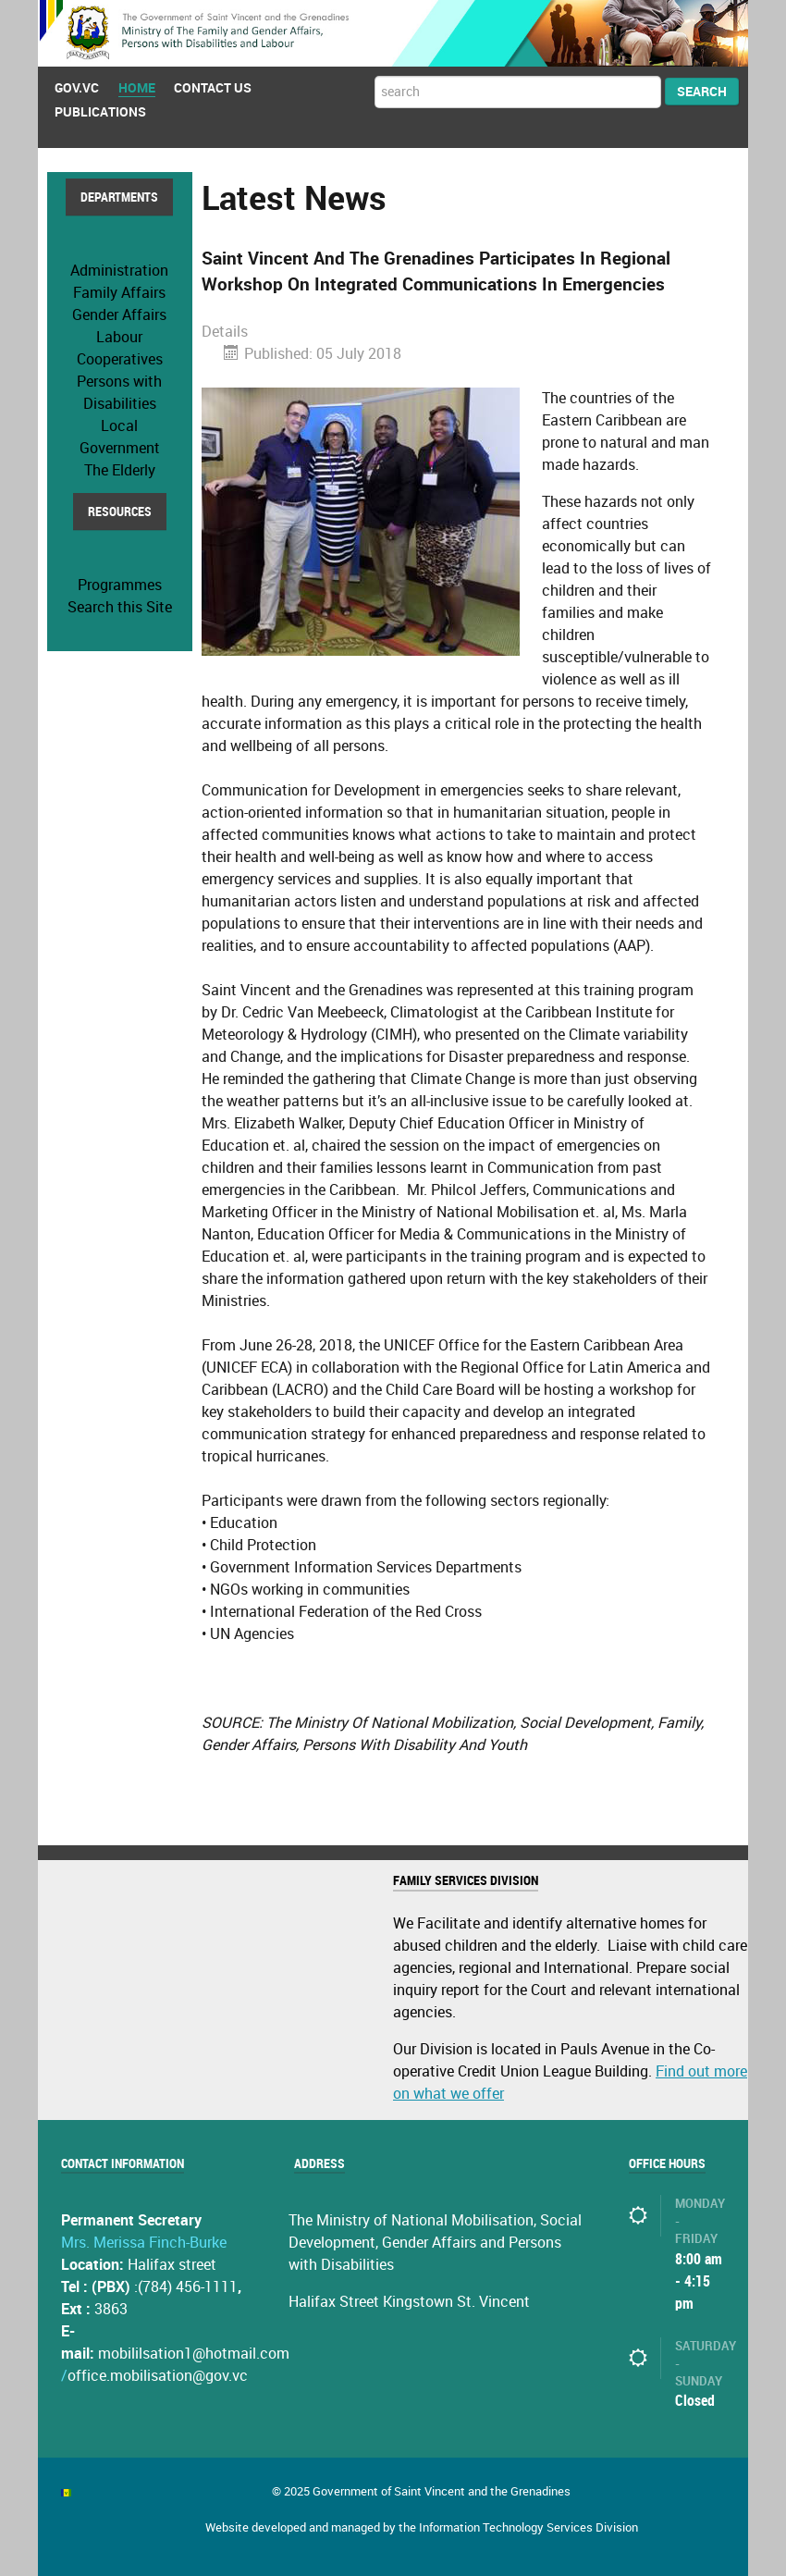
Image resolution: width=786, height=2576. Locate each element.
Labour (119, 337)
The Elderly (119, 470)
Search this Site (120, 607)
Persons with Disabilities (119, 393)
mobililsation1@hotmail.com (193, 2353)
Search (702, 91)
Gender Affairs (119, 315)
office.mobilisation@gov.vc (158, 2376)
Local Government (120, 437)
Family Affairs (119, 293)
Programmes (120, 585)
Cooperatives (120, 359)
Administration (119, 270)
